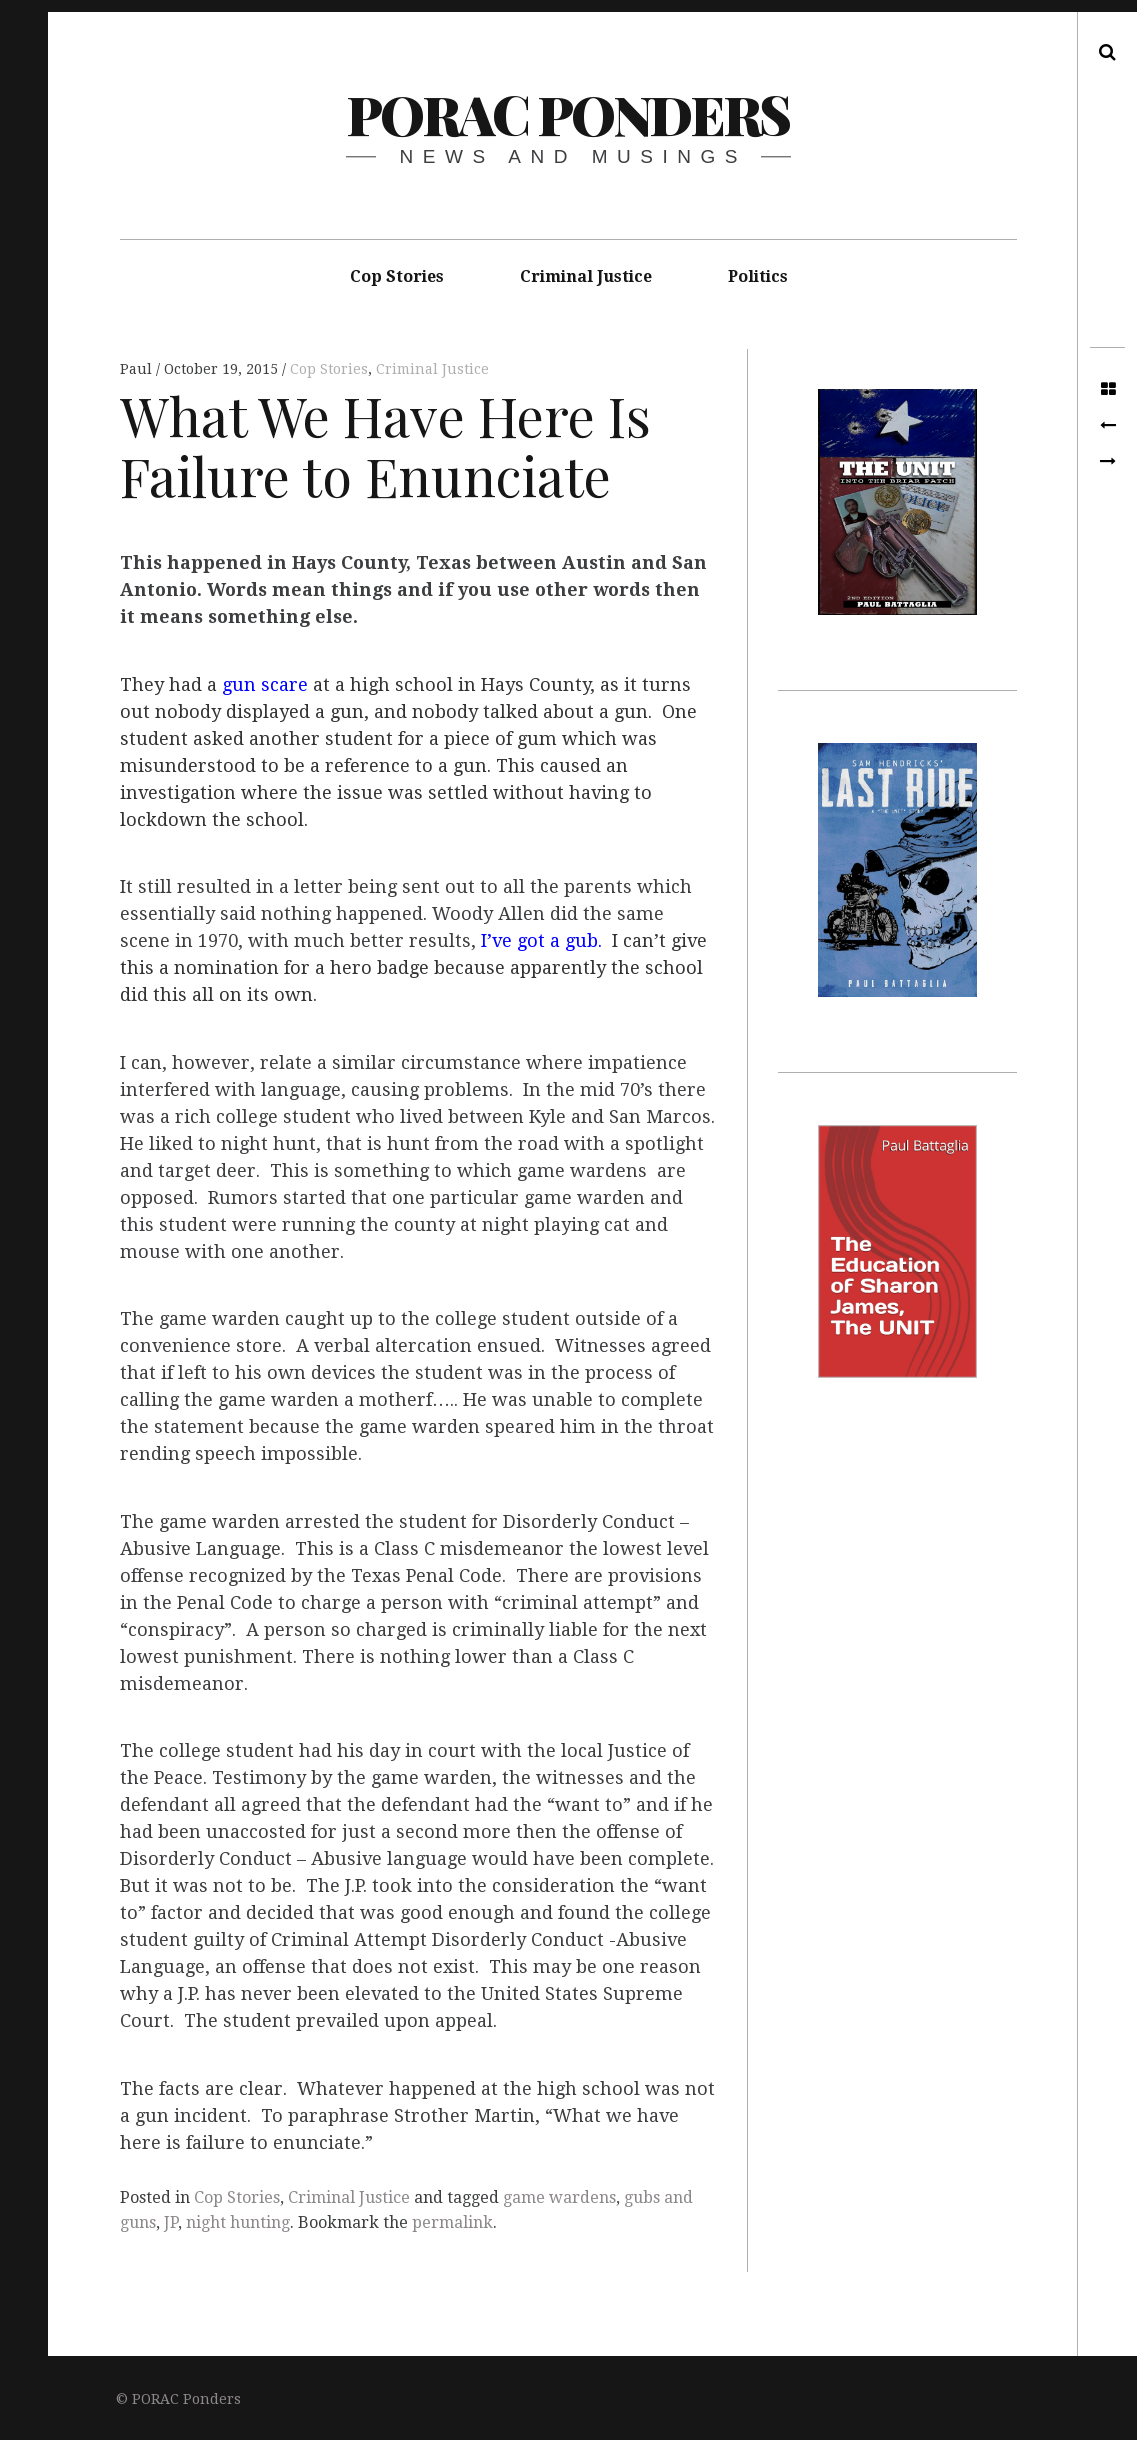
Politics (758, 276)
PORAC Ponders (567, 114)
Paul (138, 369)
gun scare (265, 684)
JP (171, 2222)
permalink (452, 2222)
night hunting (238, 2222)
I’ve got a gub (539, 941)
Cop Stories (397, 276)
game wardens (559, 2197)
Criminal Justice (586, 276)
